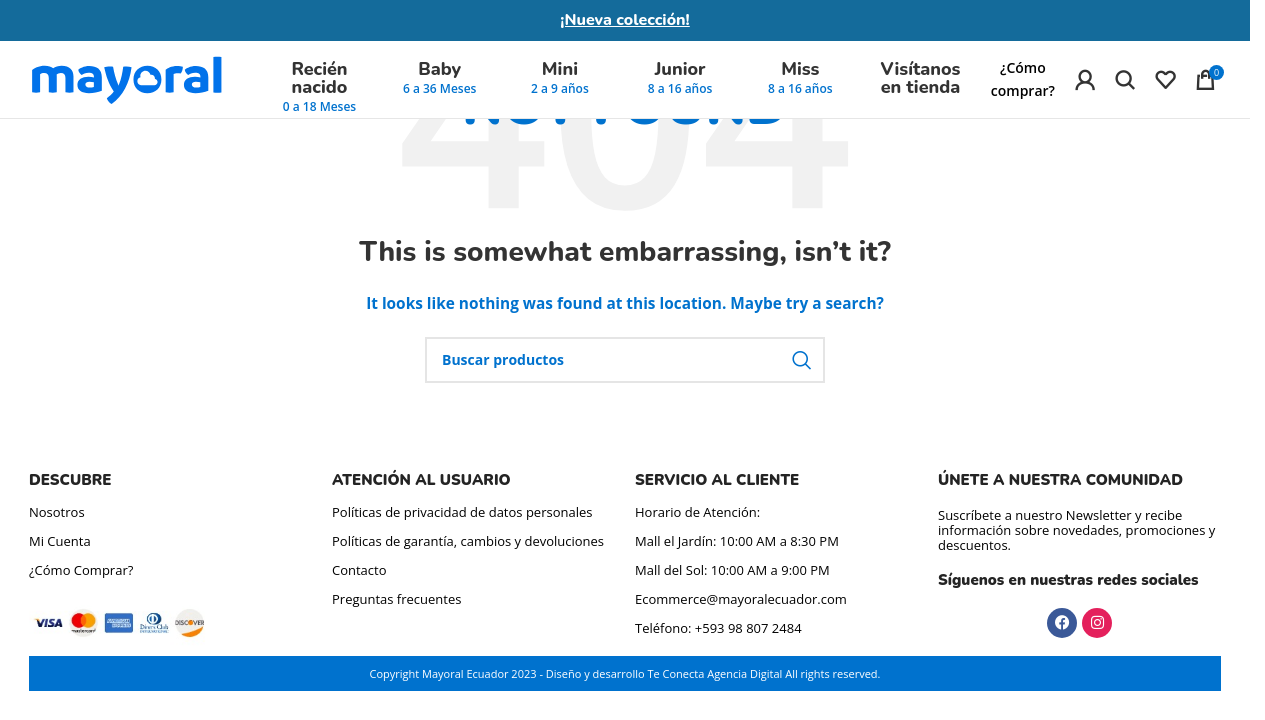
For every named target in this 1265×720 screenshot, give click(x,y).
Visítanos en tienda (921, 86)
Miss (800, 77)
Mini (560, 77)
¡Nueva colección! (625, 21)
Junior (680, 77)
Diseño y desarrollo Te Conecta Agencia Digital (664, 673)
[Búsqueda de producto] (1125, 87)
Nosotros (57, 512)
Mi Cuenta (60, 541)
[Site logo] (126, 85)
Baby (439, 77)
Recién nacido (319, 86)
